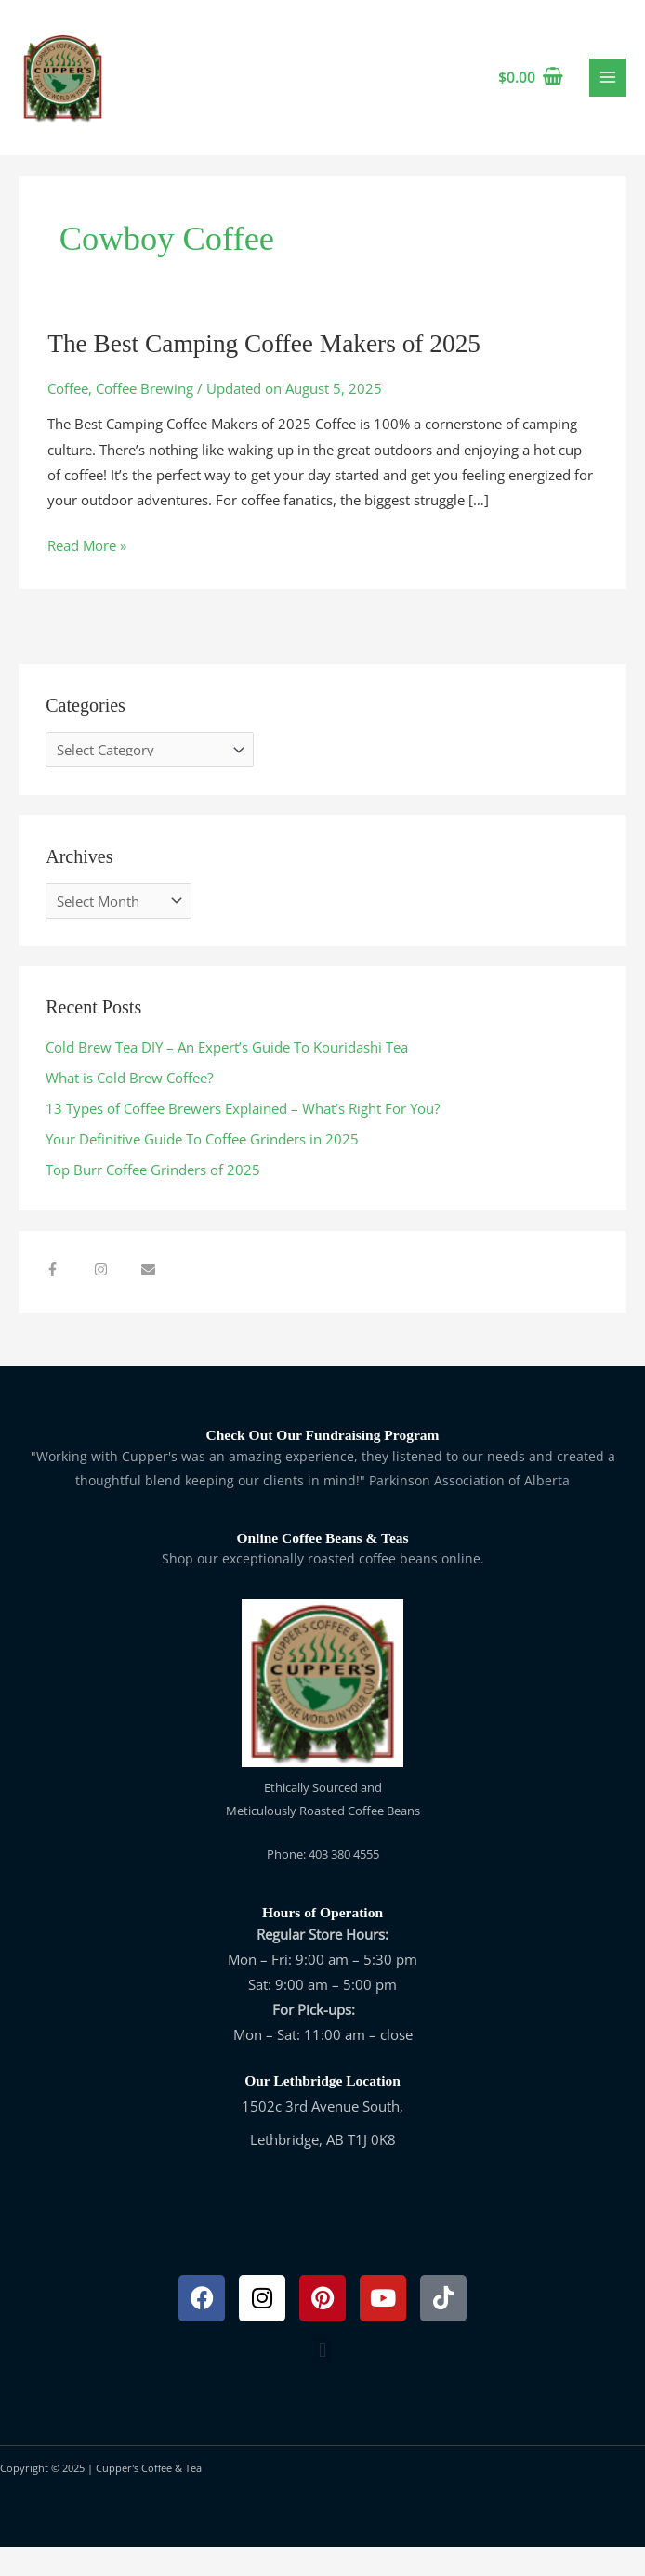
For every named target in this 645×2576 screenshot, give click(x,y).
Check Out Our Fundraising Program (323, 1463)
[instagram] (116, 1298)
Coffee (67, 417)
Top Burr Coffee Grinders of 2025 (153, 1198)
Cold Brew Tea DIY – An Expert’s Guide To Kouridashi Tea (227, 1076)
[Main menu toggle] (607, 92)
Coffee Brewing (144, 417)
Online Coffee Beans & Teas (322, 1567)
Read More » (86, 572)
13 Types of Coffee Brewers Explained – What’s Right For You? (243, 1137)
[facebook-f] (68, 1298)
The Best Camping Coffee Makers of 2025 (263, 372)
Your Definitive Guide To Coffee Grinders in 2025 (202, 1167)
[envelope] (150, 1298)
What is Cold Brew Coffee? (129, 1107)
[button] (322, 2379)
